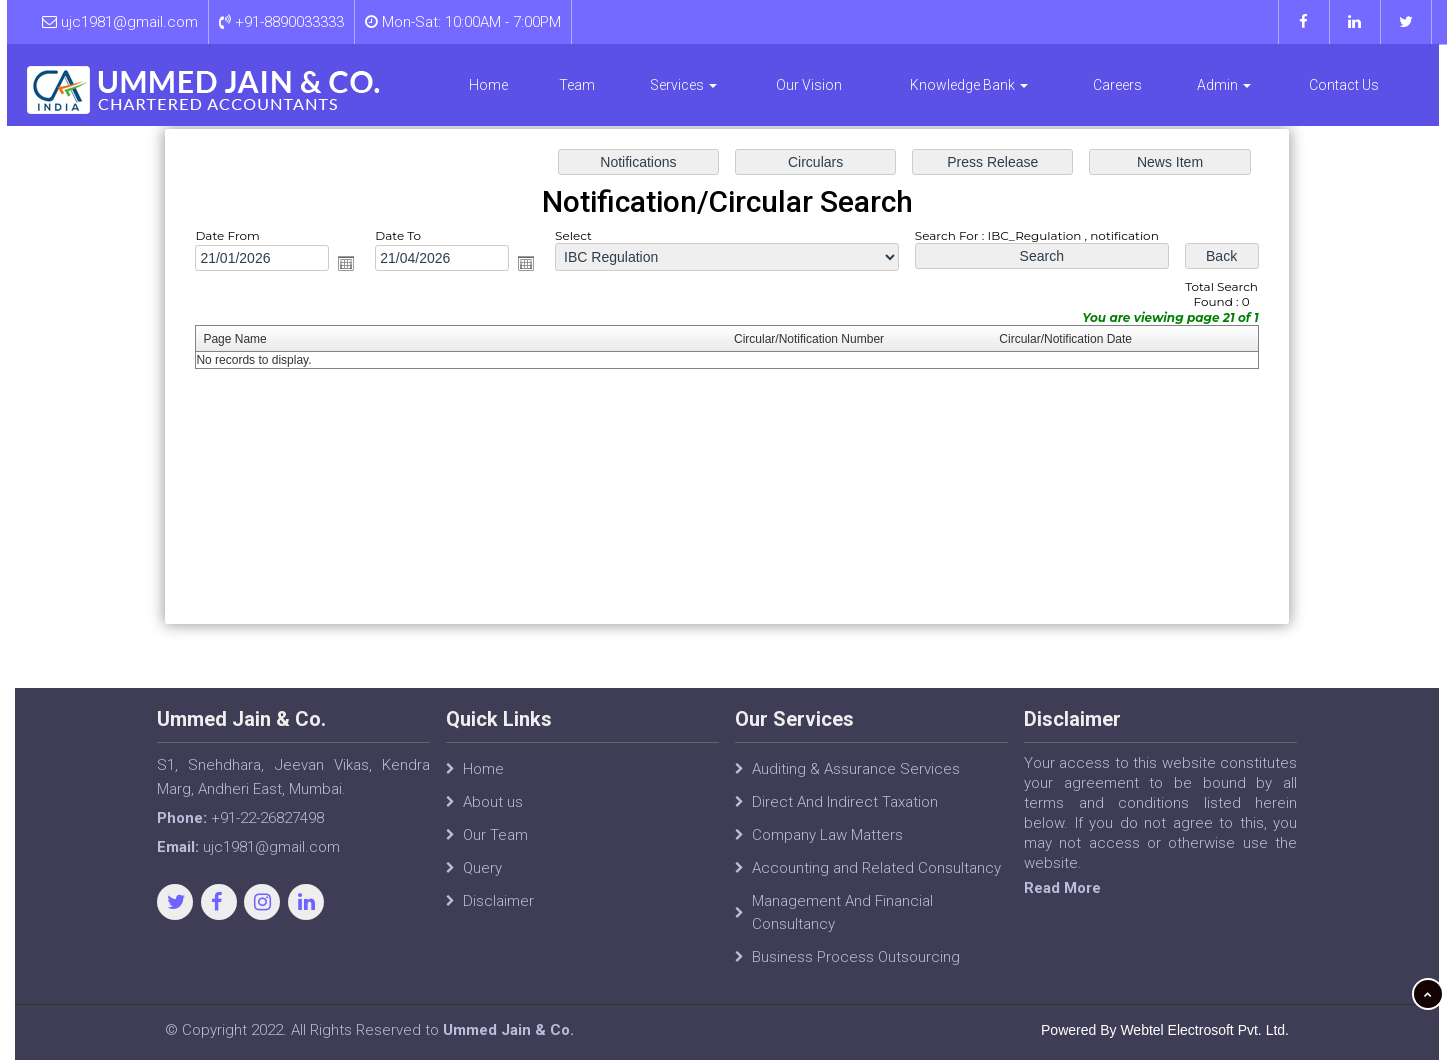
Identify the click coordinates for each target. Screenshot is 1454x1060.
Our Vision (809, 85)
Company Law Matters (827, 847)
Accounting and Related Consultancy (876, 880)
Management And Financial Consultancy (842, 924)
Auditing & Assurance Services (856, 781)
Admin (1224, 85)
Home (488, 85)
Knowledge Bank (969, 85)
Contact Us (1344, 85)
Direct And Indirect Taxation (845, 814)
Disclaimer (498, 913)
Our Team (495, 847)
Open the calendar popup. (355, 265)
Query (482, 880)
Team (577, 85)
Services (683, 85)
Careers (1117, 85)
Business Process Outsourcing (856, 969)
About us (493, 814)
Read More (1075, 888)
